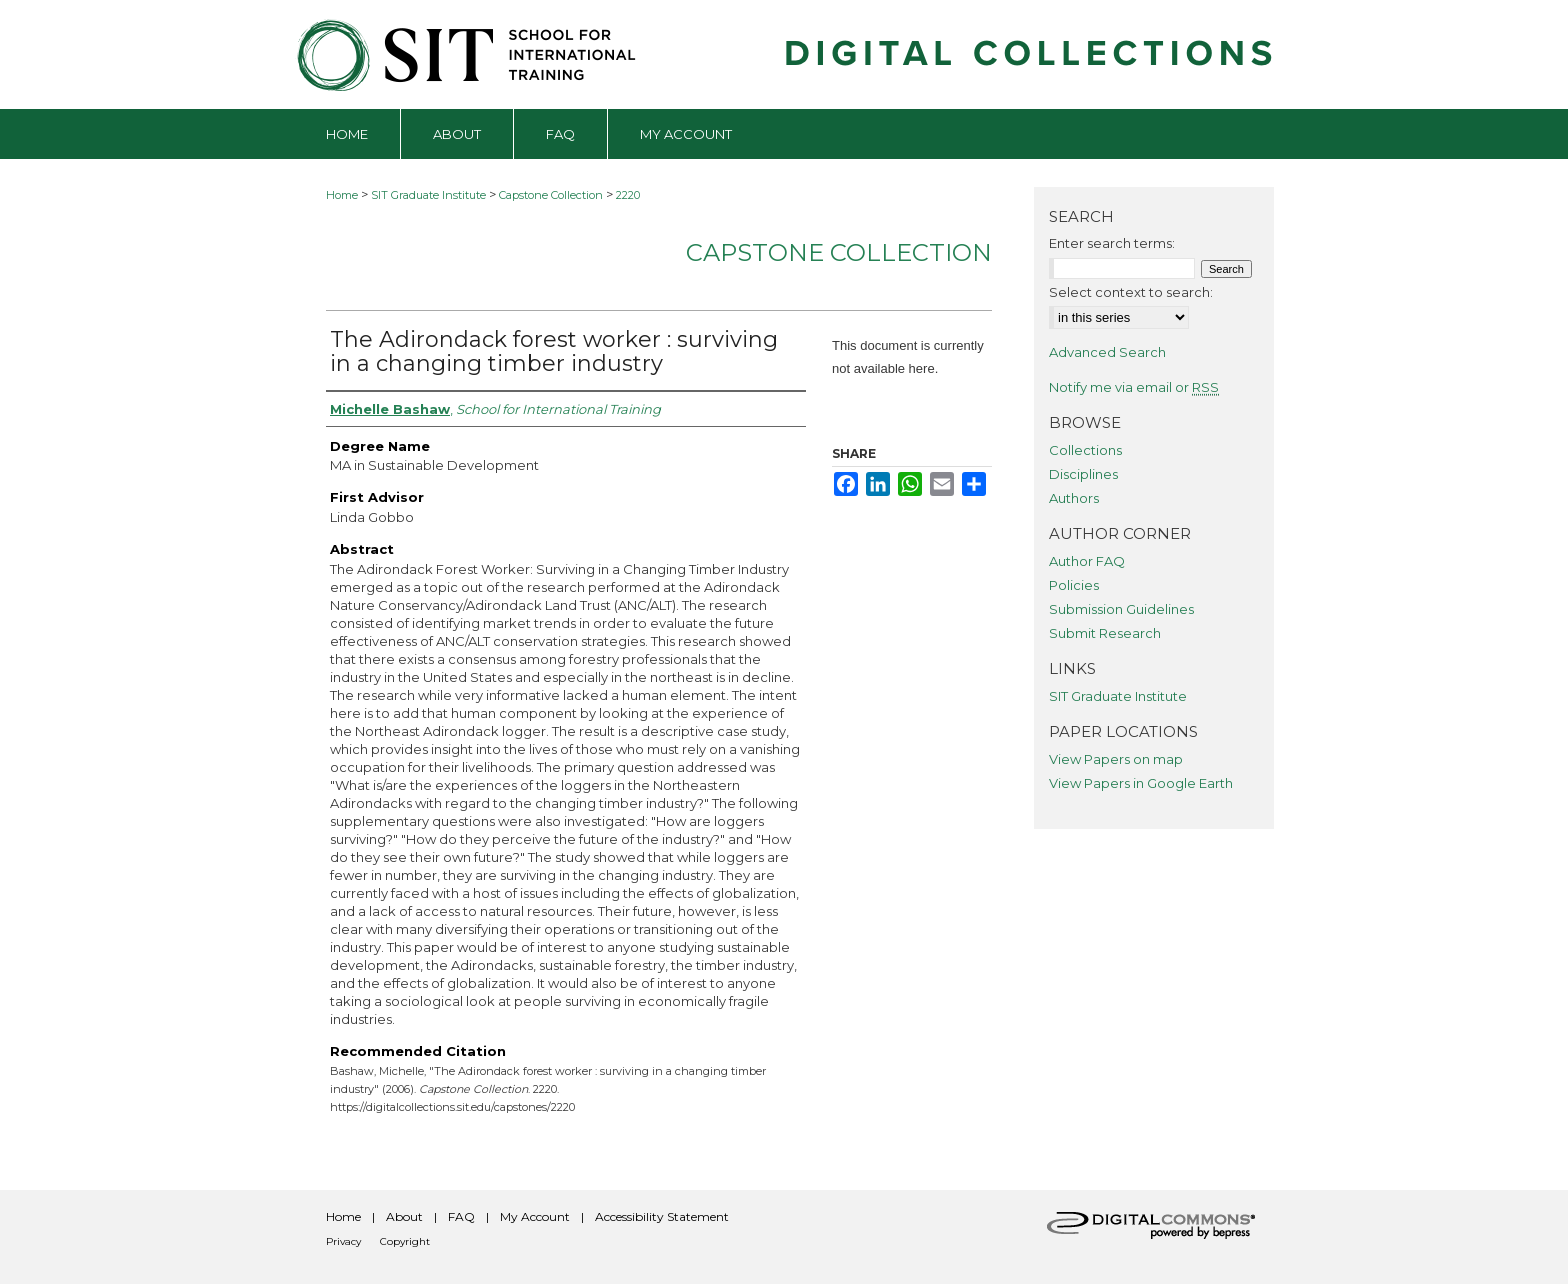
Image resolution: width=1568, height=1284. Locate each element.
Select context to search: (1131, 292)
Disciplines (1083, 474)
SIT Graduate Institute (428, 195)
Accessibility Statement (662, 1216)
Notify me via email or (1134, 387)
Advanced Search (1107, 352)
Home (342, 195)
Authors (1074, 498)
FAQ (461, 1216)
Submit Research (1105, 633)
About (404, 1216)
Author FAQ (1087, 561)
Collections (1085, 450)
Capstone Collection (551, 195)
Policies (1074, 585)
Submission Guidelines (1121, 609)
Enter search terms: (1112, 243)
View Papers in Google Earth (1141, 783)
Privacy (343, 1241)
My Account (535, 1216)
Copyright (405, 1241)
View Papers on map (1116, 759)
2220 (628, 195)
